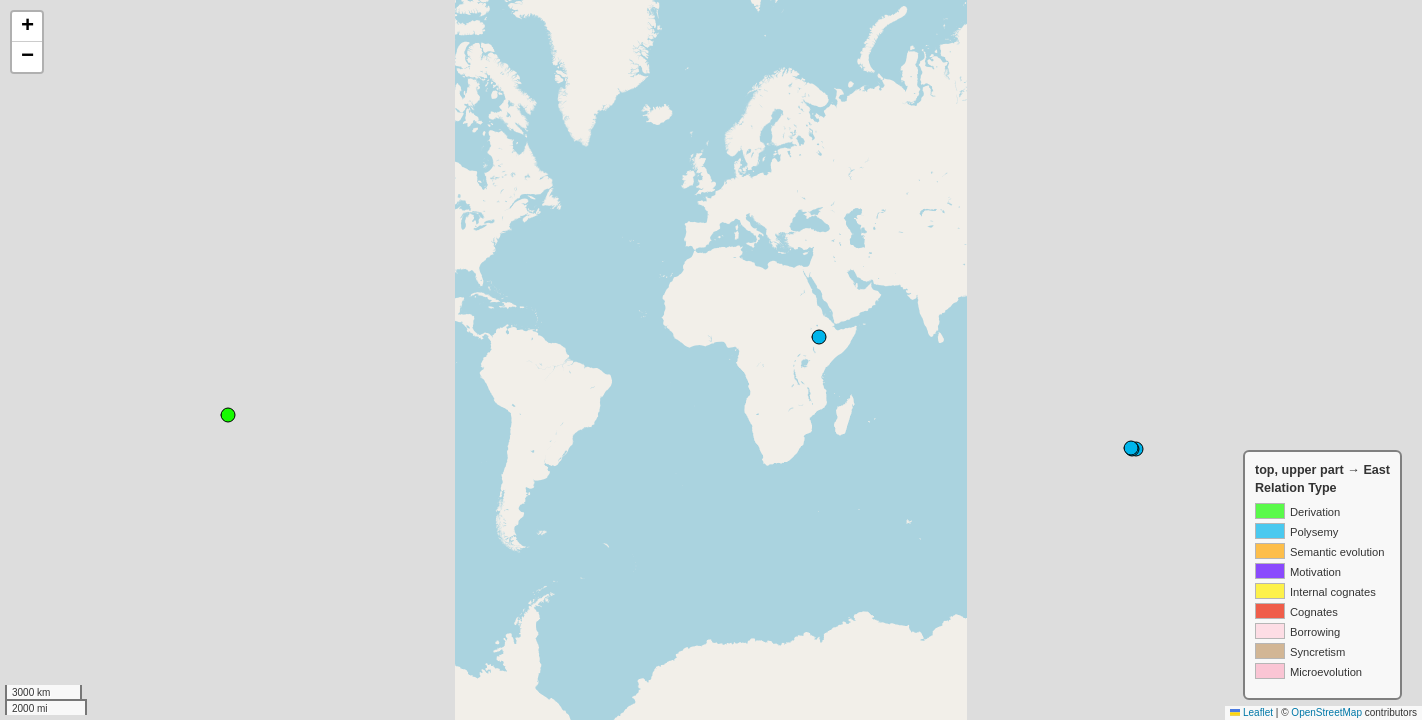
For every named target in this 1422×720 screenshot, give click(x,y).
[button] (27, 27)
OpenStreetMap (1326, 712)
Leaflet (1251, 712)
